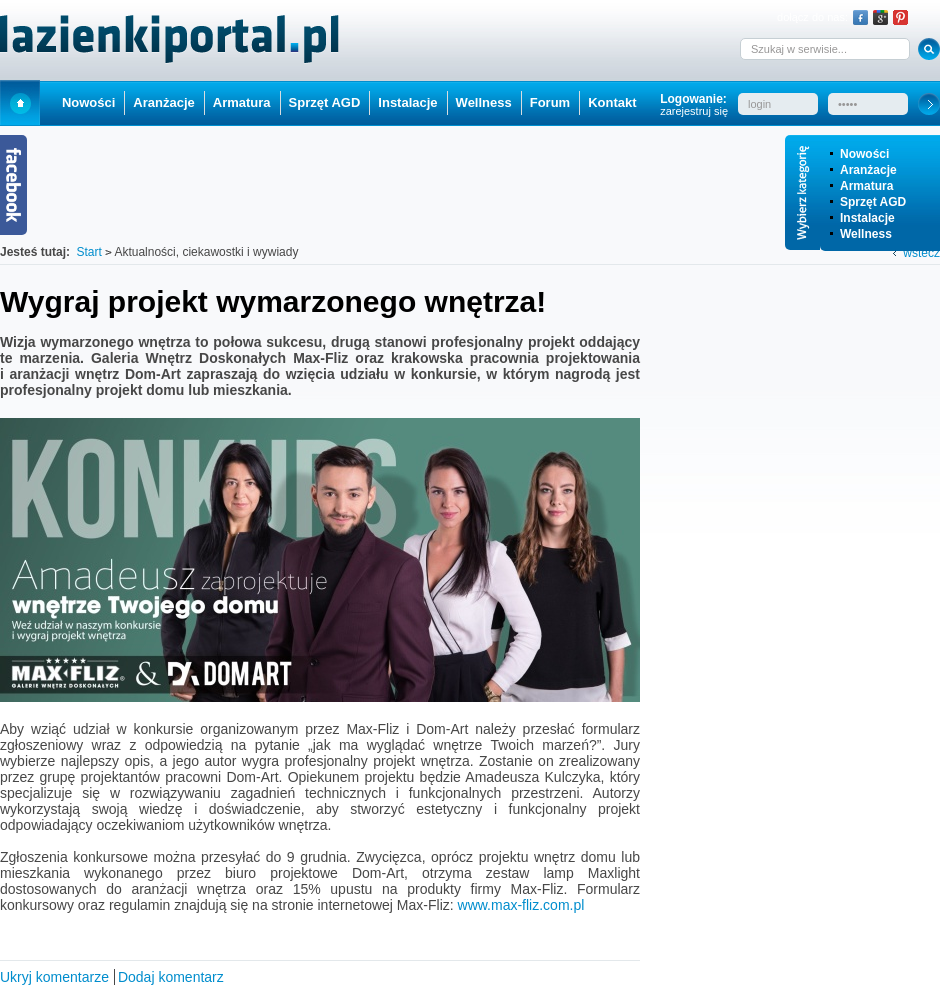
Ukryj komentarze (54, 977)
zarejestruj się (694, 111)
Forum (550, 102)
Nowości (864, 154)
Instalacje (867, 218)
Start (20, 102)
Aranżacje (868, 170)
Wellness (866, 234)
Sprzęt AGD (873, 202)
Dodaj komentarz (171, 977)
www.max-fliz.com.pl (521, 905)
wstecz (921, 253)
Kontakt (612, 102)
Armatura (866, 186)
